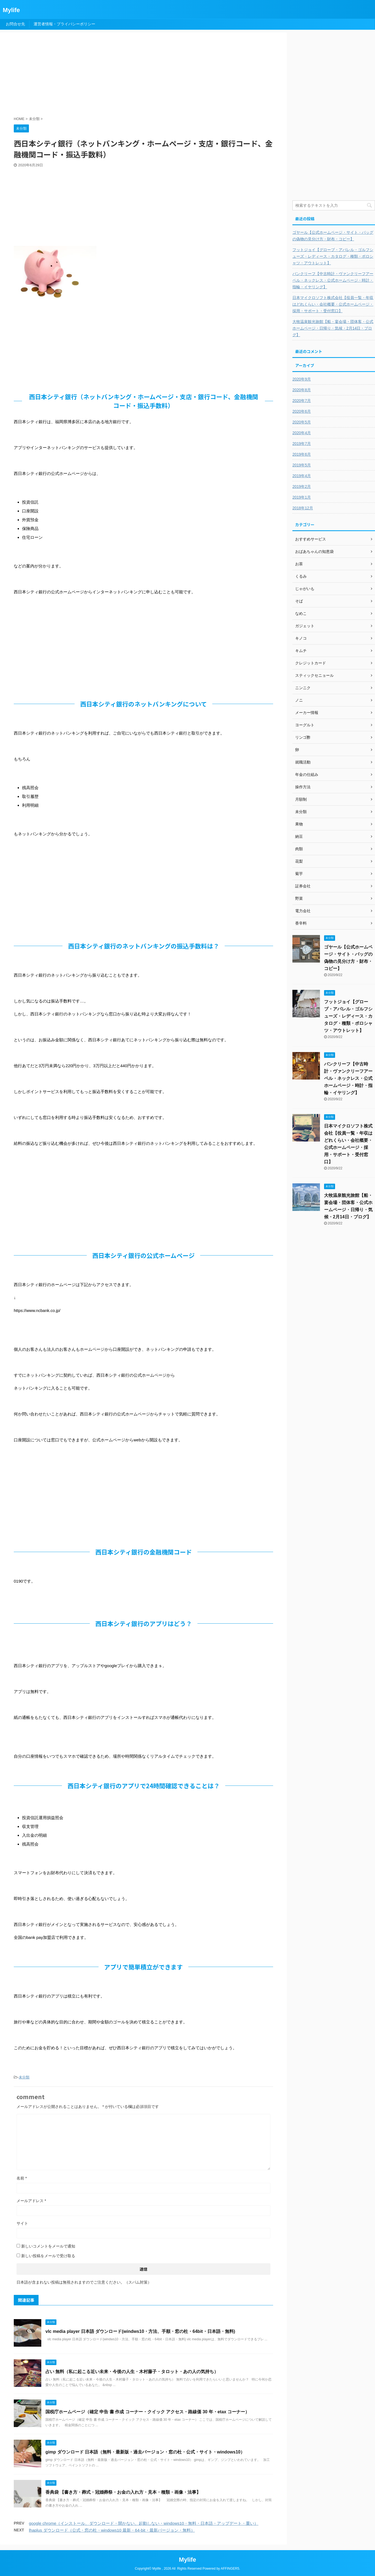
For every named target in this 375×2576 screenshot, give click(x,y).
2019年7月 (301, 443)
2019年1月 (301, 497)
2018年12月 (302, 508)
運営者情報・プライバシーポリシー (64, 24)
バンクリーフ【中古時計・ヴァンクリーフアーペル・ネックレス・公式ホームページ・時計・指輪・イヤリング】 (332, 280)
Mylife (11, 10)
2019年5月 (301, 465)
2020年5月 (301, 422)
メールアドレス (31, 2201)
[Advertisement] (147, 75)
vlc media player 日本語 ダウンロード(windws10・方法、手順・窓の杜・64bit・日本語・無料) (140, 2331)
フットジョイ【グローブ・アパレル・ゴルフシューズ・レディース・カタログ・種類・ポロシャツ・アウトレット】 (332, 256)
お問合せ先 (15, 24)
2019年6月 (301, 454)
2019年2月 (301, 486)
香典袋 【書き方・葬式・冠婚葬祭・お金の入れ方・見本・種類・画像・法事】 (123, 2492)
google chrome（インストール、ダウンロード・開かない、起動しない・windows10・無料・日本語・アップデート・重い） (143, 2523)
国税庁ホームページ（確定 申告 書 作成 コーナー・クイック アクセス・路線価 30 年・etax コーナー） (147, 2411)
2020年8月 (301, 390)
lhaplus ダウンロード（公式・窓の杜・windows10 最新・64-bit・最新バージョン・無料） (112, 2530)
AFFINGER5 (230, 2568)
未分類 (24, 2077)
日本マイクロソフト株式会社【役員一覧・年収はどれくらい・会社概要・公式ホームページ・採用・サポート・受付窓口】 (332, 304)
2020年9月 (301, 379)
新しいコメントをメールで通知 (48, 2246)
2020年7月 (301, 400)
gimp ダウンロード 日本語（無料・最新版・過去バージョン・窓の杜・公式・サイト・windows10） (145, 2452)
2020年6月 (301, 411)
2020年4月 (301, 433)
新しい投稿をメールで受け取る (48, 2256)
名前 (22, 2178)
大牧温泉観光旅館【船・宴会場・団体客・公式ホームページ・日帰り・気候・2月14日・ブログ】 (332, 328)
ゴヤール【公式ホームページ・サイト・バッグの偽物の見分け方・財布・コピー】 (332, 235)
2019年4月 (301, 476)
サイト (22, 2223)
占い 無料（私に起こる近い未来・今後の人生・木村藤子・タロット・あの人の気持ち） (131, 2371)
